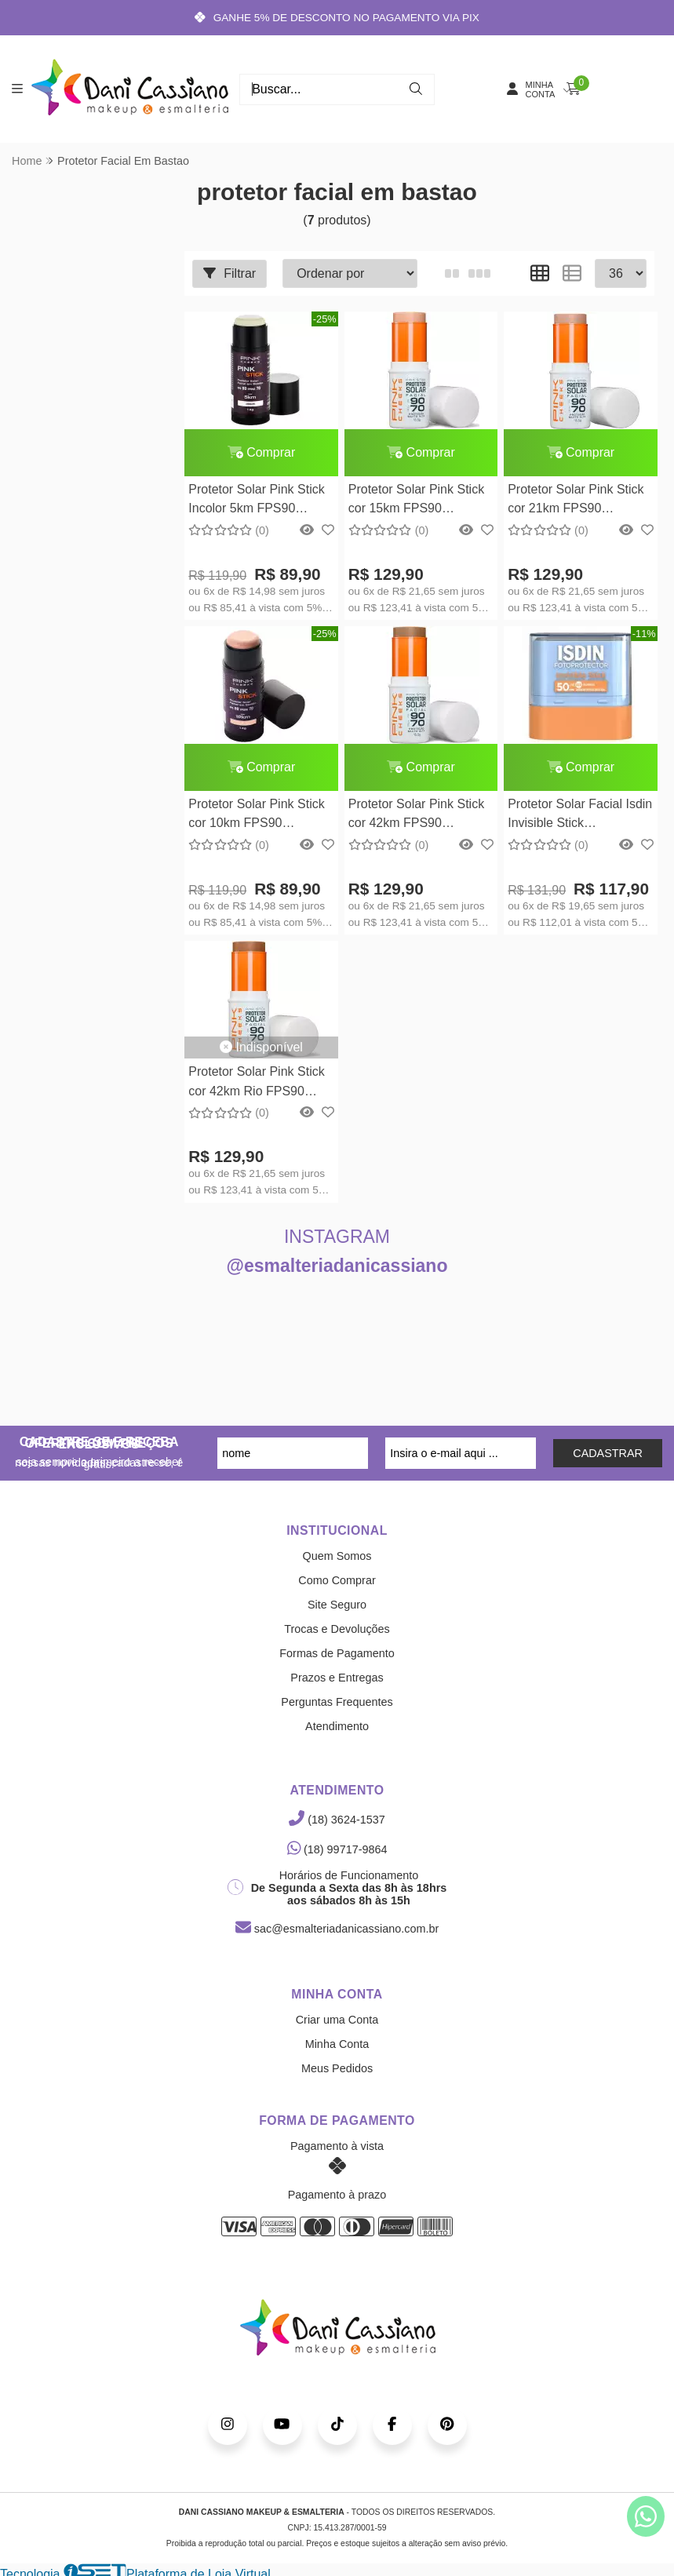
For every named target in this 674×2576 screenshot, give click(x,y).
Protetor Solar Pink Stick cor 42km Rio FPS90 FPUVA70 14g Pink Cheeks (256, 1084)
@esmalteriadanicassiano (337, 1266)
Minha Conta (337, 2045)
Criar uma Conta (337, 2020)
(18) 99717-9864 (337, 1850)
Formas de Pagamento (336, 1654)
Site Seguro (337, 1605)
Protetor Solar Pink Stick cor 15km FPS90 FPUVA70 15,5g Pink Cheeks (415, 501)
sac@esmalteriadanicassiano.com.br (337, 1929)
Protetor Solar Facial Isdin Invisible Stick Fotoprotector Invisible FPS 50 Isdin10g (579, 816)
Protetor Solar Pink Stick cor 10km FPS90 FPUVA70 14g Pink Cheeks (256, 816)
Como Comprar (336, 1581)
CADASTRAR (608, 1454)
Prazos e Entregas (336, 1678)
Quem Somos (337, 1556)
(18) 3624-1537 (336, 1820)
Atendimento (337, 1727)
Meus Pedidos (337, 2069)
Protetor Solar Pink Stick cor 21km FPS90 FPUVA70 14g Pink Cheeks (575, 501)
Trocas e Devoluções (337, 1629)
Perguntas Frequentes (336, 1702)
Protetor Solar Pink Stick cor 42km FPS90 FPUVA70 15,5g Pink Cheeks (415, 816)
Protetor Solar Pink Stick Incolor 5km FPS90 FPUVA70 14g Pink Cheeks (256, 501)
